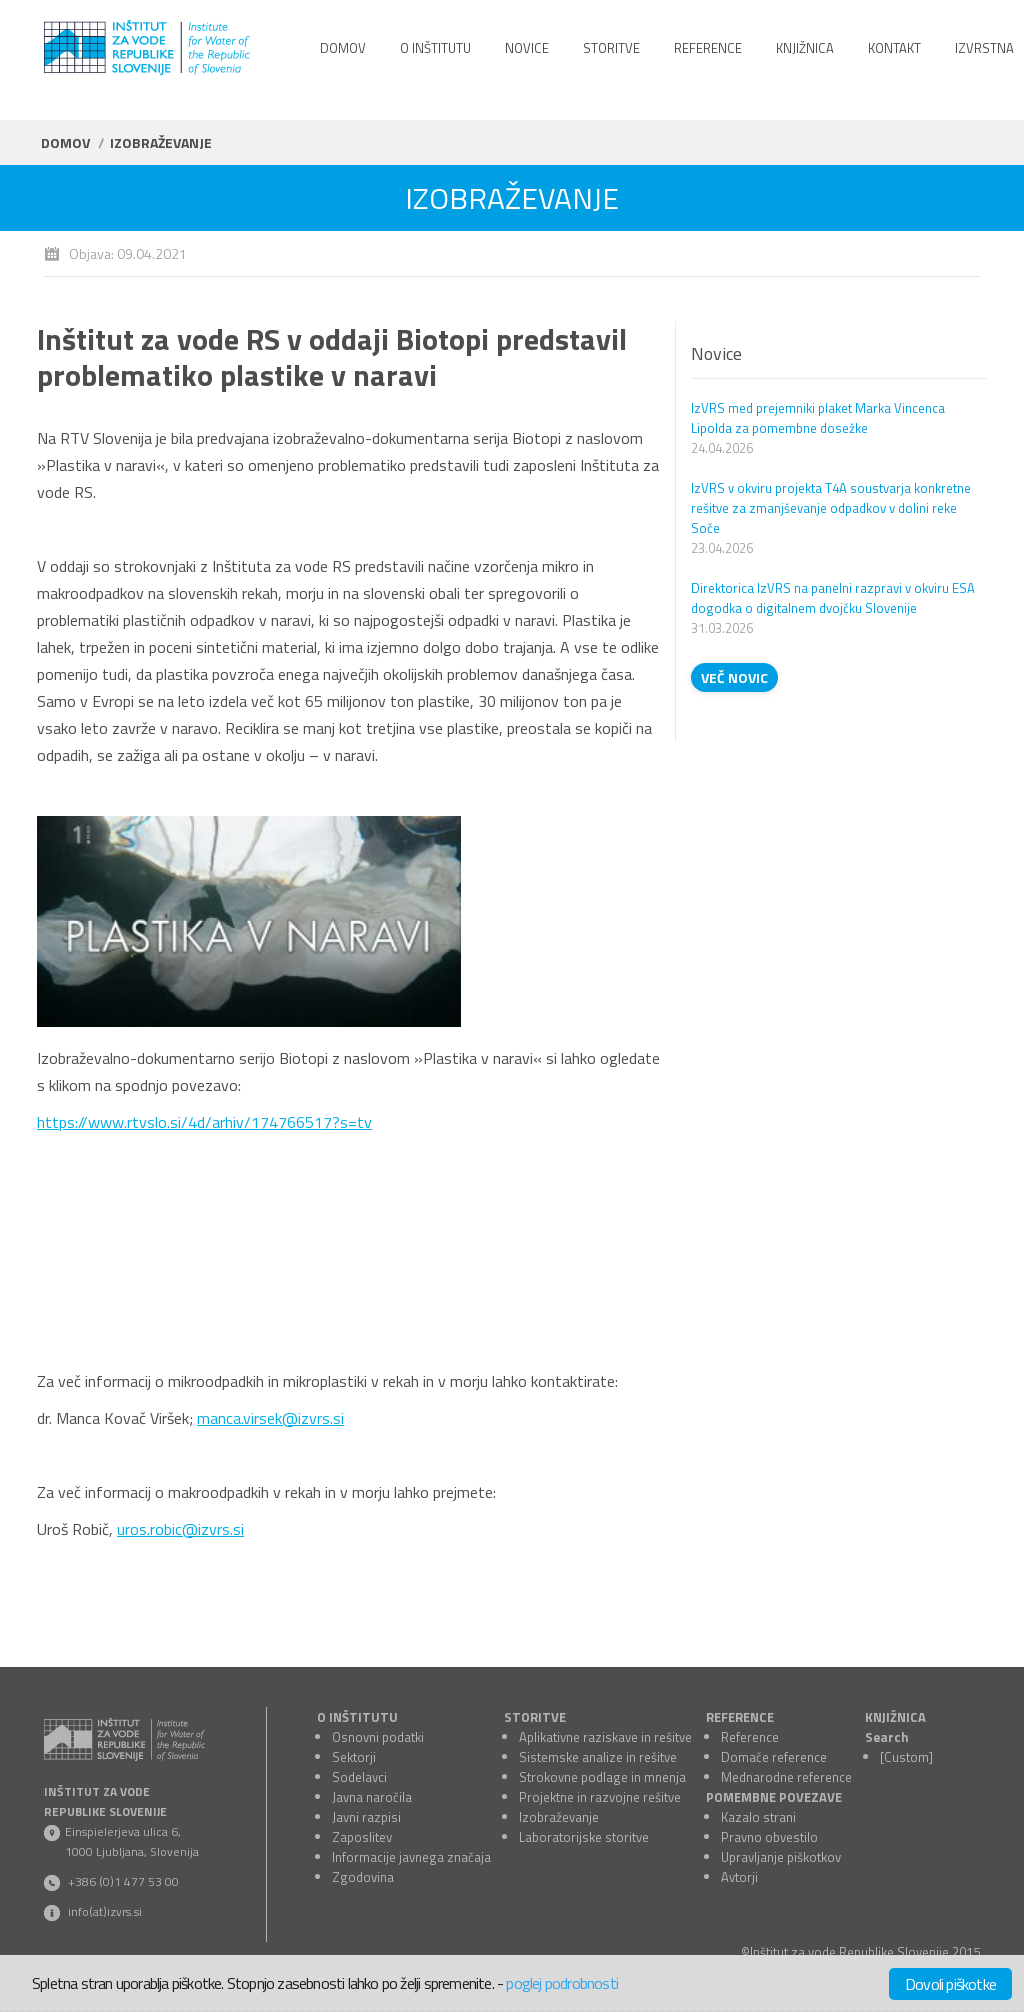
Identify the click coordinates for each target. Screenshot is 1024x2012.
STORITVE (535, 1717)
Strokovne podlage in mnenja (602, 1777)
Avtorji (739, 1877)
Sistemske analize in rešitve (598, 1757)
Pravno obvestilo (769, 1837)
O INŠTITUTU (357, 1717)
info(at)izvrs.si (105, 1911)
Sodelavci (359, 1777)
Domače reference (774, 1757)
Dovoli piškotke (950, 1984)
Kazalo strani (758, 1817)
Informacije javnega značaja (411, 1857)
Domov (65, 142)
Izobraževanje (559, 1817)
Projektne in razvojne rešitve (600, 1797)
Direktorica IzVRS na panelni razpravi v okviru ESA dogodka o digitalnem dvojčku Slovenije (833, 598)
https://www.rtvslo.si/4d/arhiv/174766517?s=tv (204, 1122)
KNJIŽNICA (895, 1717)
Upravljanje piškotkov (781, 1857)
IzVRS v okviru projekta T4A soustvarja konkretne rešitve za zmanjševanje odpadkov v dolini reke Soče (831, 508)
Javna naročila (372, 1797)
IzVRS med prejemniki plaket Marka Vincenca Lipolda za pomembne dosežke (818, 418)
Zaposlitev (362, 1837)
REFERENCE (740, 1717)
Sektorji (354, 1757)
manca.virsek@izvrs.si (270, 1418)
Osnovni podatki (378, 1737)
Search (887, 1737)
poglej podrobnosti (562, 1983)
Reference (750, 1737)
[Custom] (906, 1757)
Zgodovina (363, 1877)
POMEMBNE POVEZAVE (774, 1797)
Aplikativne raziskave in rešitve (605, 1737)
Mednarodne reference (786, 1777)
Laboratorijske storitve (584, 1837)
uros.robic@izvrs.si (180, 1529)
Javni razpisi (366, 1817)
